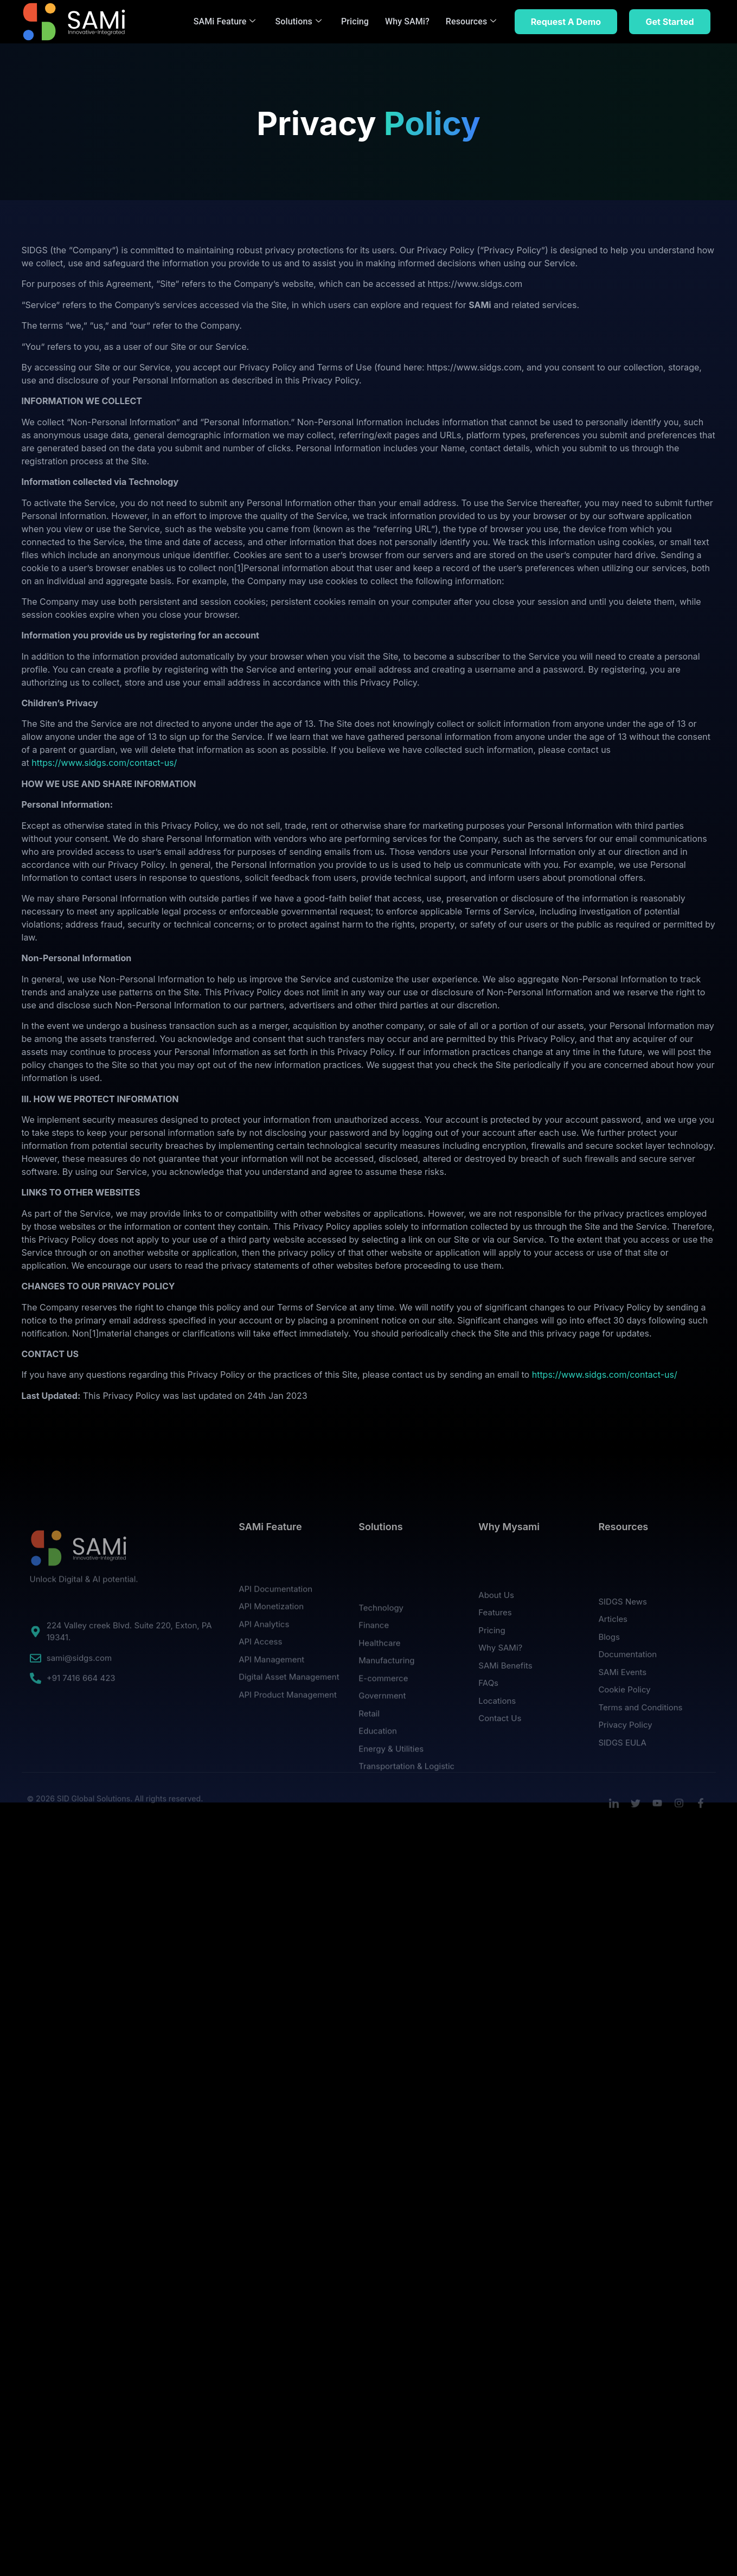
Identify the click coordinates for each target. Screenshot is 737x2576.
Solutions (298, 21)
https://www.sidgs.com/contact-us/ (104, 762)
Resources (471, 21)
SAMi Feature (225, 21)
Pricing (355, 21)
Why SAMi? (407, 21)
